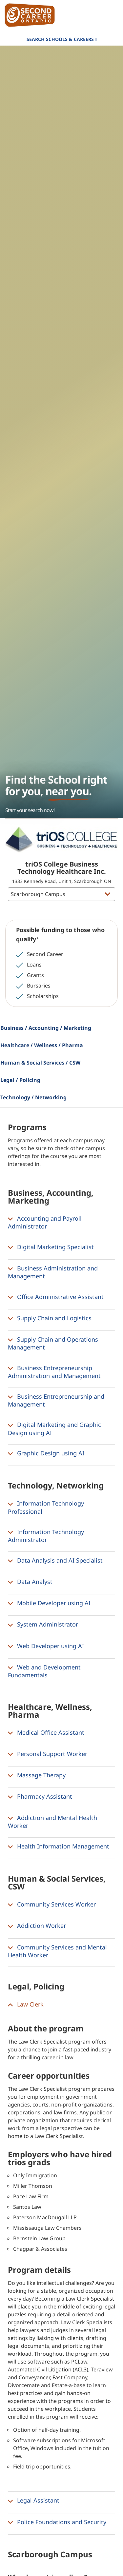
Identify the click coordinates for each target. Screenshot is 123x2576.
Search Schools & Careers (60, 39)
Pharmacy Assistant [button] (40, 1796)
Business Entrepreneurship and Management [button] (56, 1400)
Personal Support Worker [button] (47, 1754)
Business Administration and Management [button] (53, 1272)
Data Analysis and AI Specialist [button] (55, 1560)
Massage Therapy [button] (37, 1775)
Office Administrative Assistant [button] (56, 1297)
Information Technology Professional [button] (46, 1507)
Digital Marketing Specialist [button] (51, 1247)
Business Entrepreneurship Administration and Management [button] (54, 1372)
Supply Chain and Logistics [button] (50, 1318)
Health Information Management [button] (58, 1846)
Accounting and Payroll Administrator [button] (45, 1222)
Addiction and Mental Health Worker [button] (52, 1821)
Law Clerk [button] (26, 2004)
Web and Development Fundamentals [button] (44, 1671)
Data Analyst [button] (30, 1582)
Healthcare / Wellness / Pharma (41, 1045)
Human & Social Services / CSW (40, 1062)
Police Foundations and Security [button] (57, 2522)
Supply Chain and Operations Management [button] (53, 1343)
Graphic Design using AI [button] (46, 1453)
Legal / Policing (20, 1080)
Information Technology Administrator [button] (46, 1536)
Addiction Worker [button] (37, 1926)
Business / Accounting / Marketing (45, 1027)
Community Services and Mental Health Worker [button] (57, 1951)
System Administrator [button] (43, 1624)
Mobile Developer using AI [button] (49, 1603)
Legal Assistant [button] (33, 2500)
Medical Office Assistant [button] (46, 1732)
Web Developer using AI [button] (46, 1646)
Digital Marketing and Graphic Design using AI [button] (54, 1428)
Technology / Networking (33, 1097)
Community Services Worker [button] (52, 1904)
